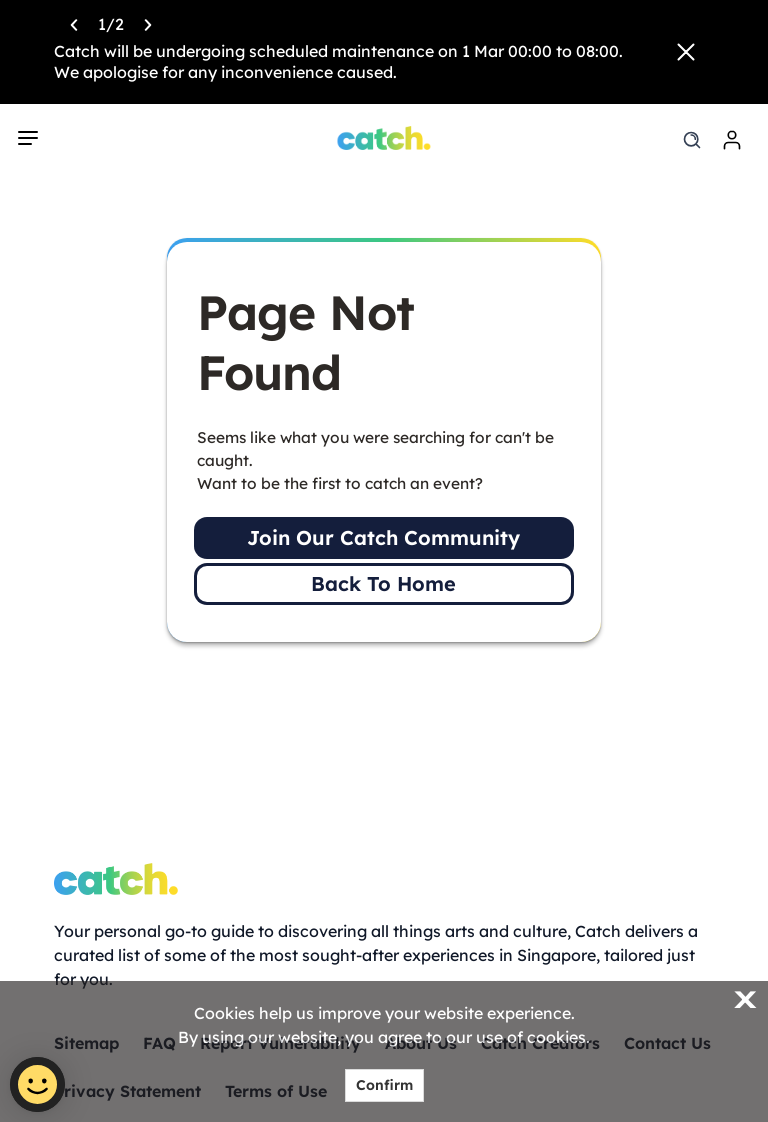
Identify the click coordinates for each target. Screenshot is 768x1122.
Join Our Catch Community (383, 537)
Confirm (384, 1085)
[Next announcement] (148, 23)
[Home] (384, 138)
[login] (732, 140)
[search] (692, 140)
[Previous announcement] (74, 23)
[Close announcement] (686, 52)
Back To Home (383, 583)
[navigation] (28, 138)
